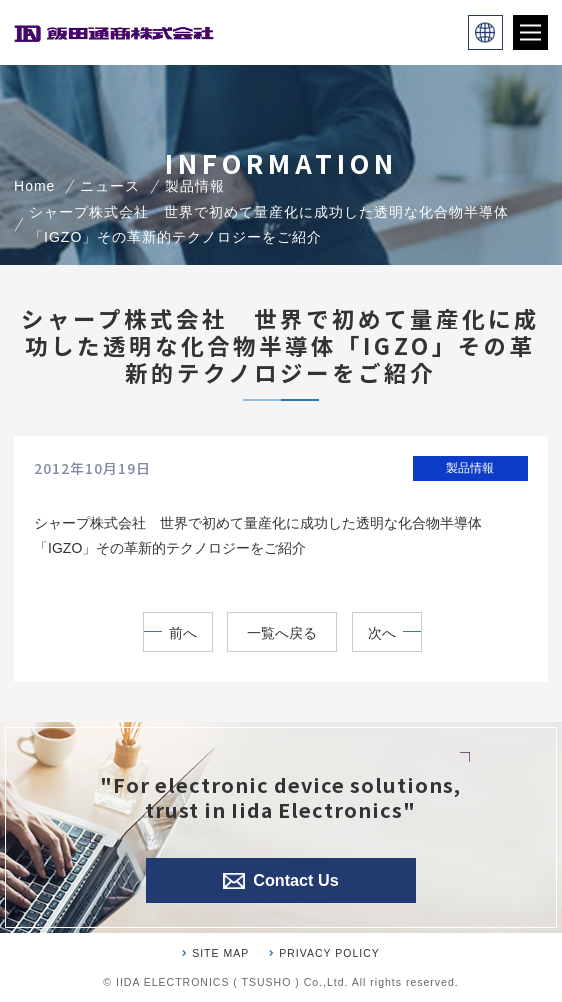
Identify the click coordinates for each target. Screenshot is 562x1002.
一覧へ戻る (282, 633)
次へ (382, 633)
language (485, 32)
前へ (183, 633)
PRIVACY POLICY (329, 953)
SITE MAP (220, 953)
